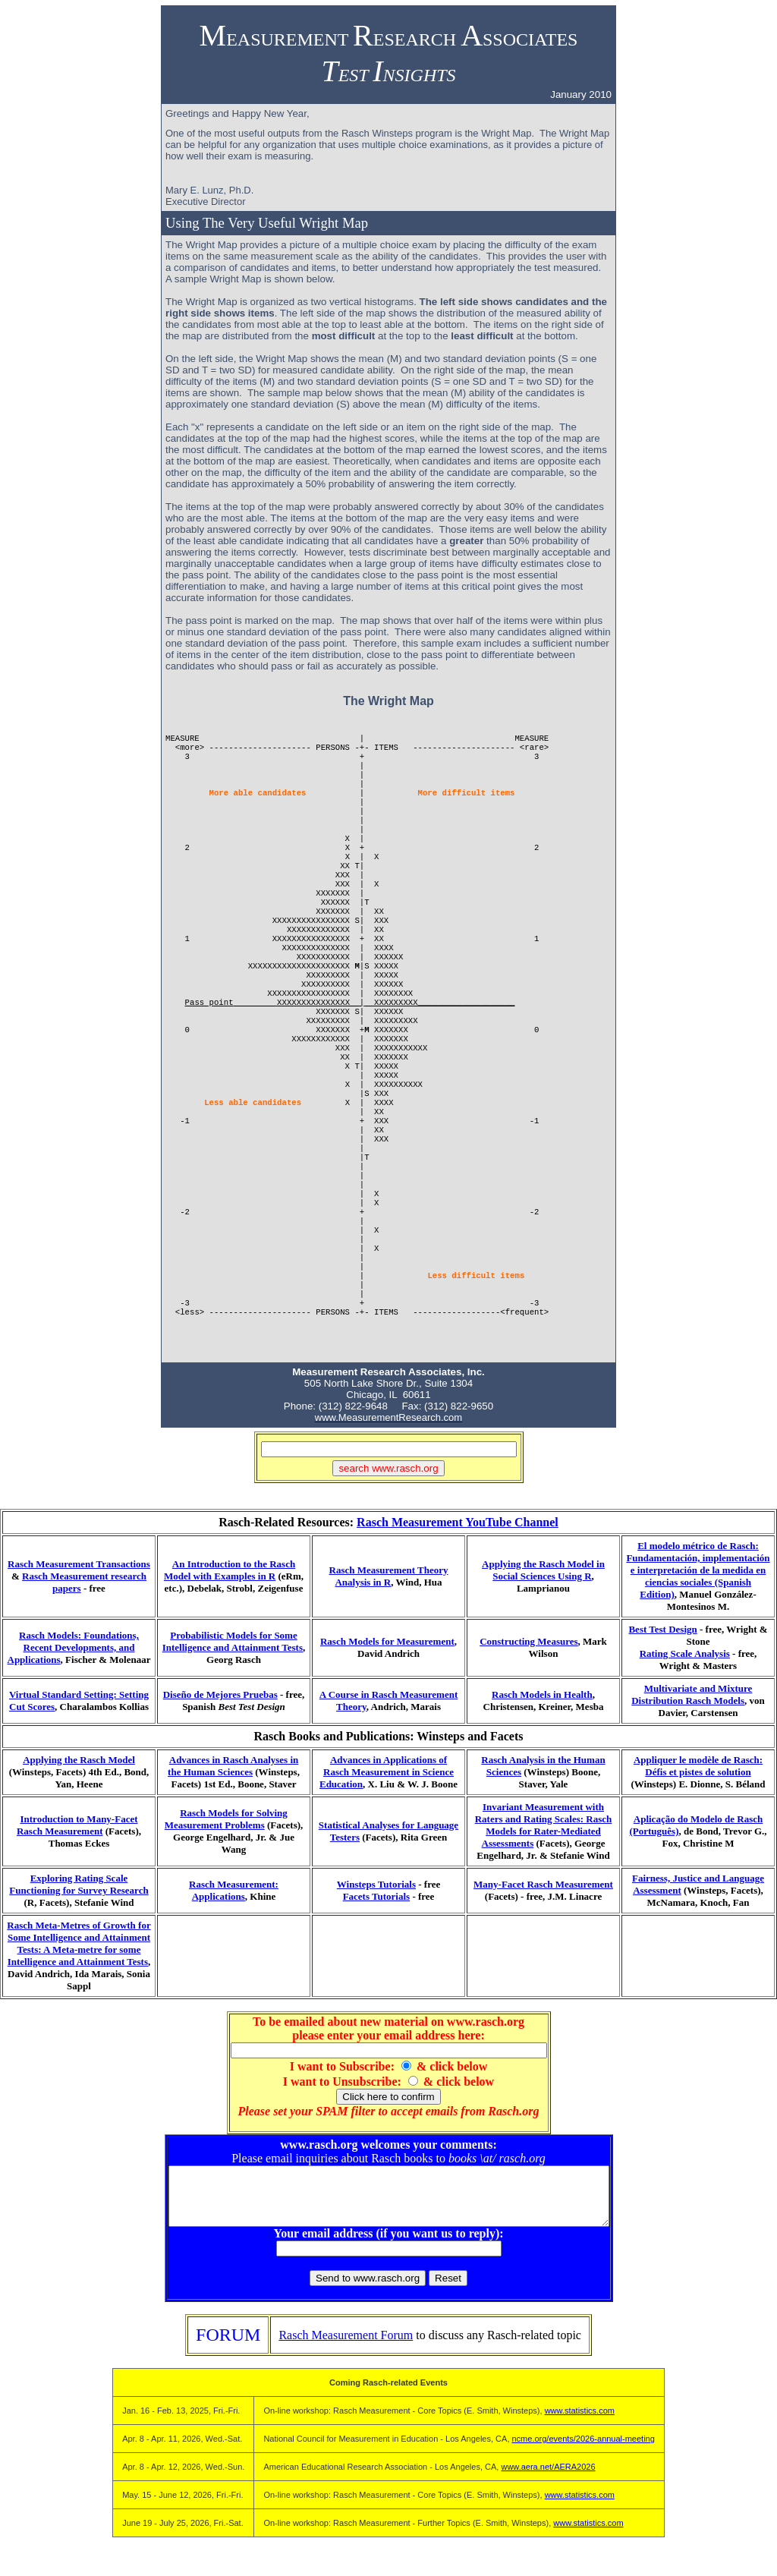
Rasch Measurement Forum (345, 2346)
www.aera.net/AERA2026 (548, 2478)
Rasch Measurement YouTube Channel (457, 1522)
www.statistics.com (580, 2421)
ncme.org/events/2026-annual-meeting (583, 2450)
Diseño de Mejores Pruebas (220, 1694)
